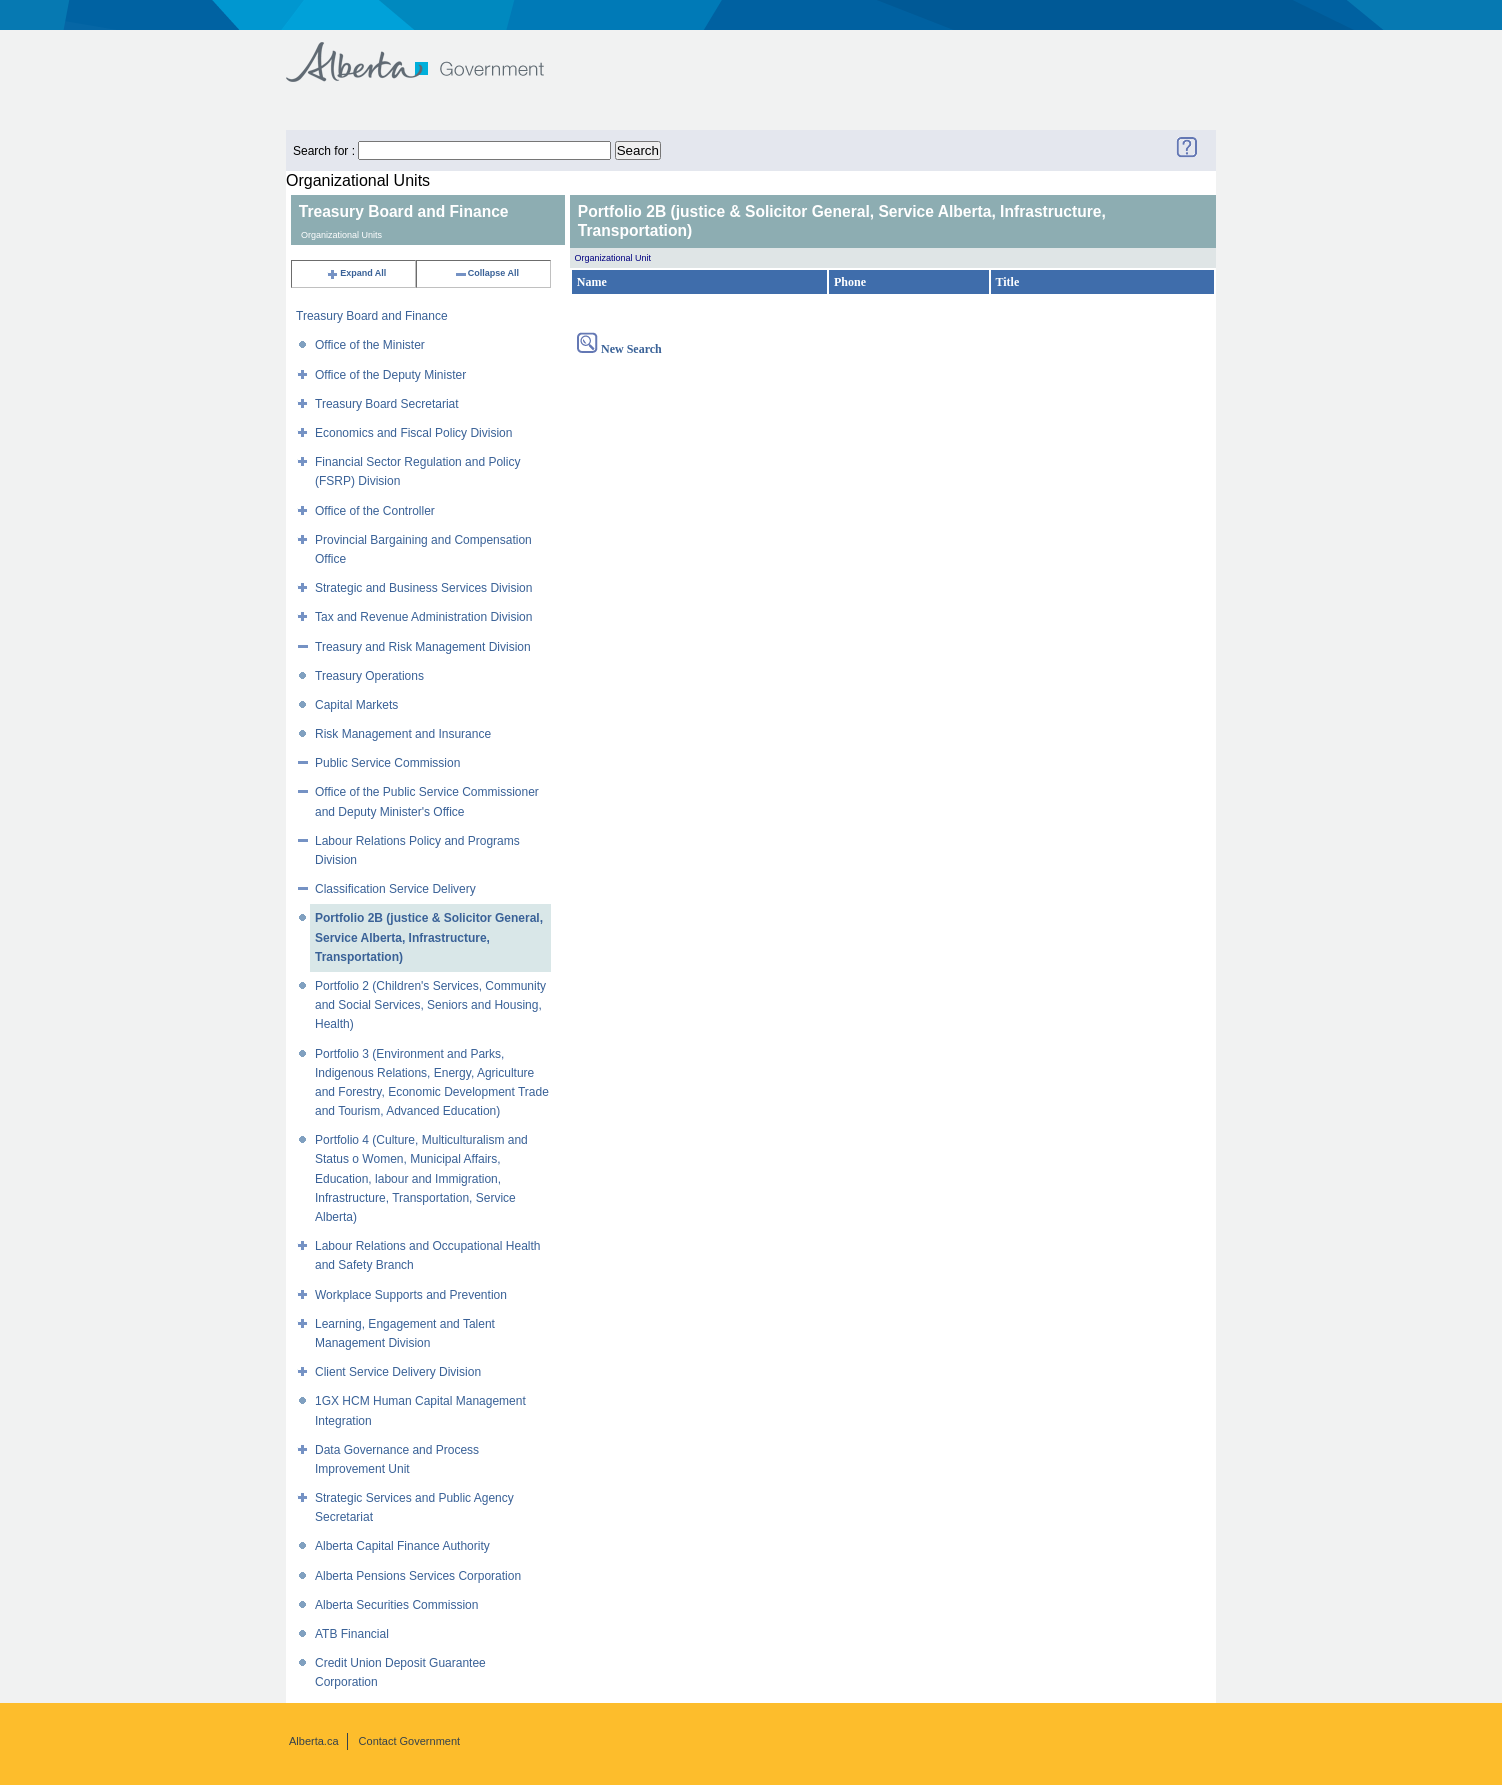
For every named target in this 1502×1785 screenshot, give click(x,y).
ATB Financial (352, 1634)
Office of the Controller (375, 511)
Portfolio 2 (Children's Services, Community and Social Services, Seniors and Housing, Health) (430, 1005)
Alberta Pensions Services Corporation (418, 1576)
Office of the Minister (370, 345)
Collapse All (486, 273)
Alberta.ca (314, 1741)
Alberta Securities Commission (396, 1605)
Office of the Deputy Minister (390, 375)
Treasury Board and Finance (372, 316)
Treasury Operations (369, 676)
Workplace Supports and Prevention (411, 1295)
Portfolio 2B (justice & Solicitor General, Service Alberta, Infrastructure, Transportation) (429, 937)
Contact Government (410, 1741)
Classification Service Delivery (395, 889)
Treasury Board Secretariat (387, 404)
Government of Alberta (431, 52)
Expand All (356, 273)
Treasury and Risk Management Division (423, 647)
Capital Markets (356, 705)
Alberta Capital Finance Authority (402, 1546)
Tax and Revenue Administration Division (423, 617)
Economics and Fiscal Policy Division (413, 433)
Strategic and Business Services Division (423, 588)
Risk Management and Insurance (403, 734)
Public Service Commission (387, 763)
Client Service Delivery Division (398, 1372)
